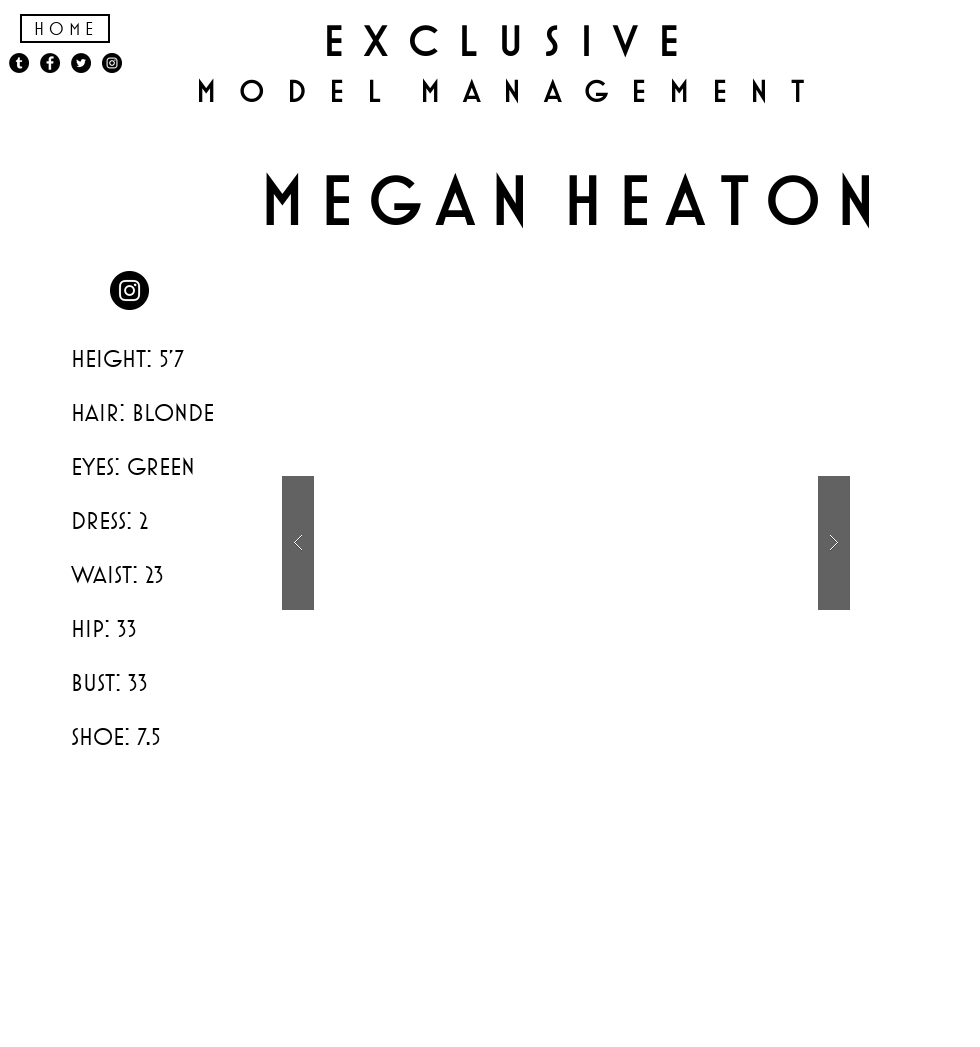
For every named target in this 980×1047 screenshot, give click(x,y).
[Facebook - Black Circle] (50, 63)
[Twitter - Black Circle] (81, 63)
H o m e (63, 28)
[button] (566, 542)
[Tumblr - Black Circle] (19, 63)
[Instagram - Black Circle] (129, 290)
